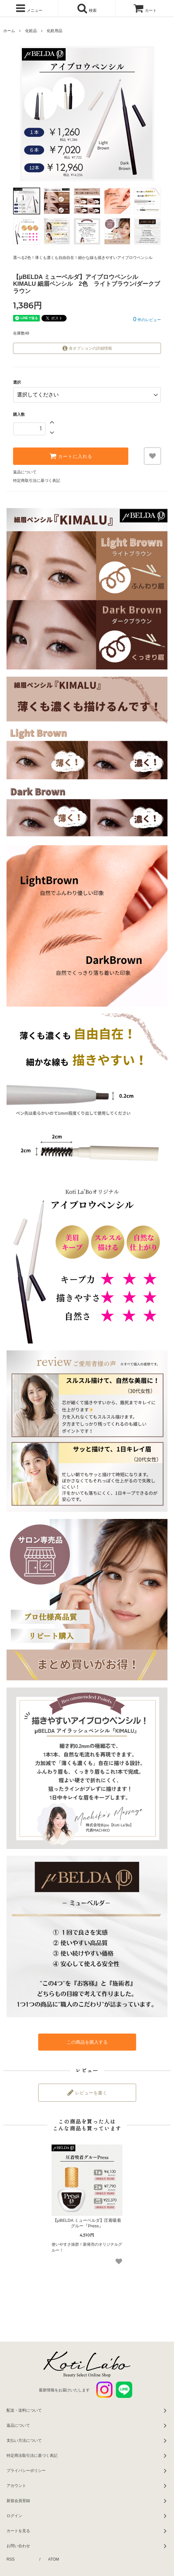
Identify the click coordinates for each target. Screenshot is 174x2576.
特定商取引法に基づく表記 (36, 480)
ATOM (53, 2559)
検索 (86, 8)
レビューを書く (87, 2092)
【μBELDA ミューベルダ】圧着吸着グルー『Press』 (87, 2223)
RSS (11, 2559)
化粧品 (31, 30)
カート (144, 10)
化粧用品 (54, 30)
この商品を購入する (87, 2042)
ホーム (9, 30)
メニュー (28, 8)
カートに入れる (70, 456)
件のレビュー (147, 320)
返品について (25, 472)
